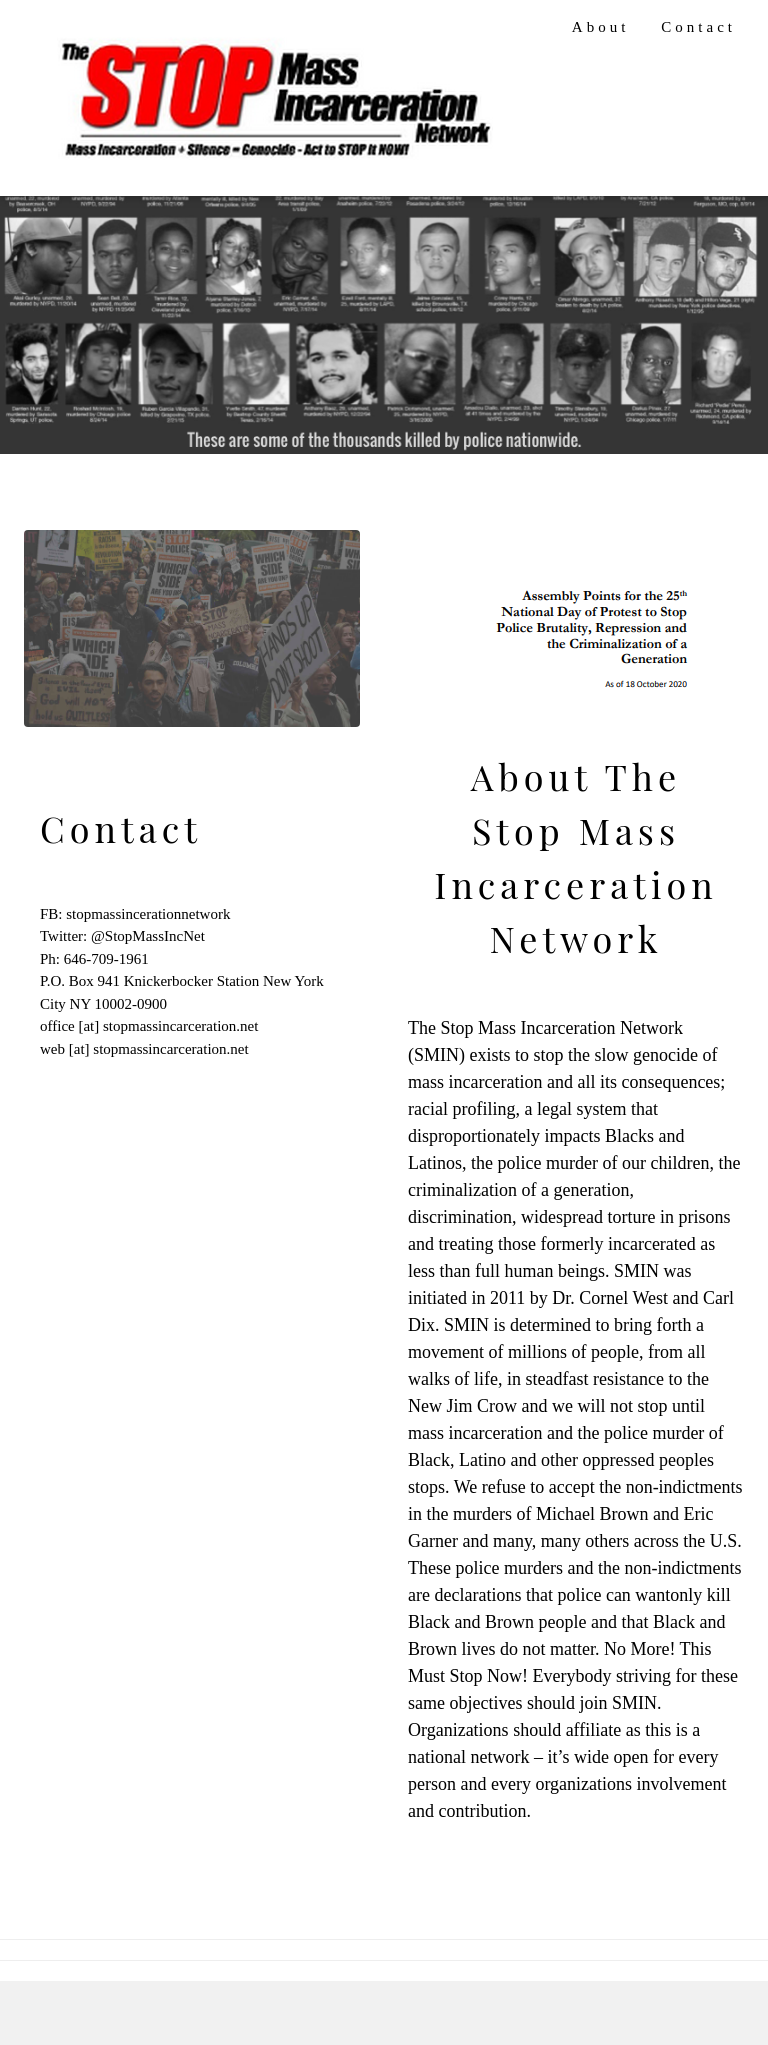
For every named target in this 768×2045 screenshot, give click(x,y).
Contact (698, 27)
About (601, 27)
